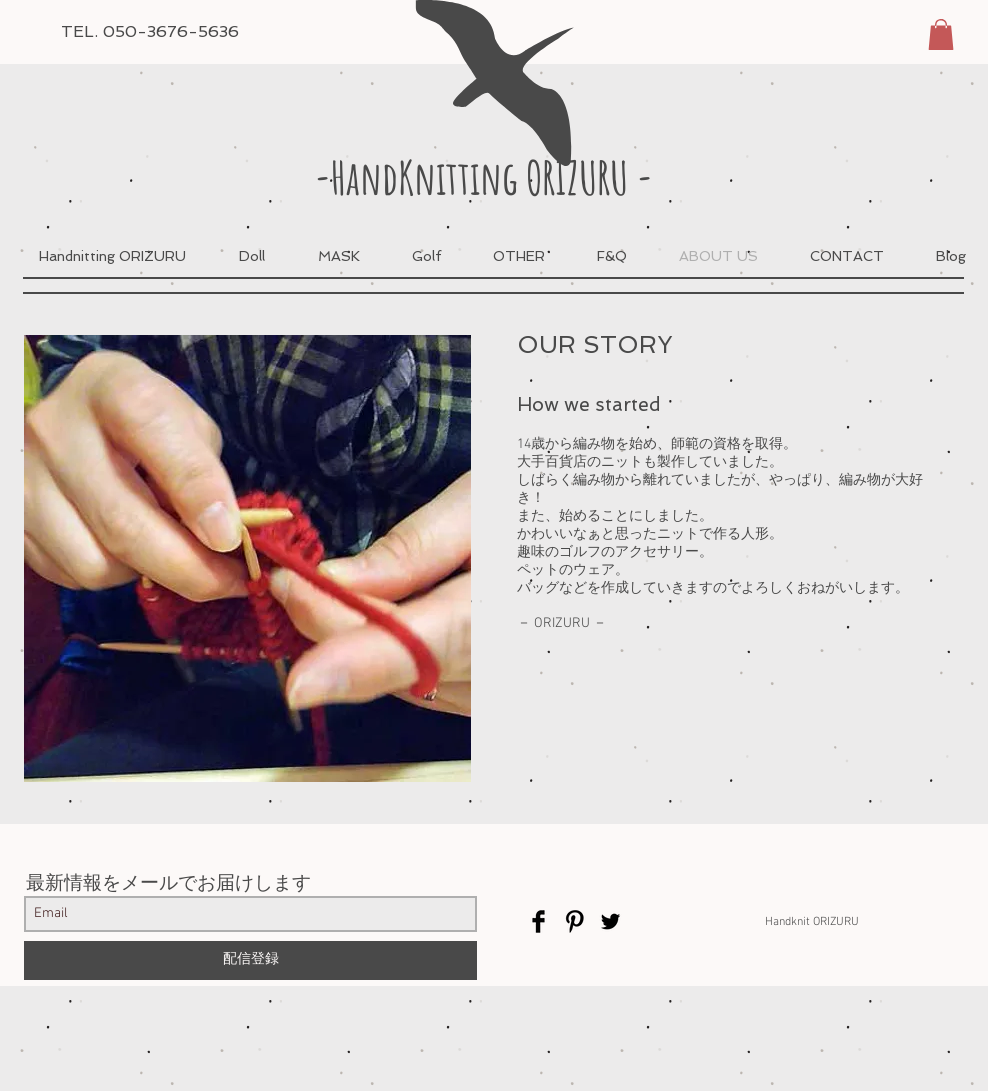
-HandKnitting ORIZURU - (483, 177)
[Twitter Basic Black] (610, 921)
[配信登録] (250, 960)
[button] (941, 34)
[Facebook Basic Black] (538, 921)
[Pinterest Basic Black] (574, 921)
